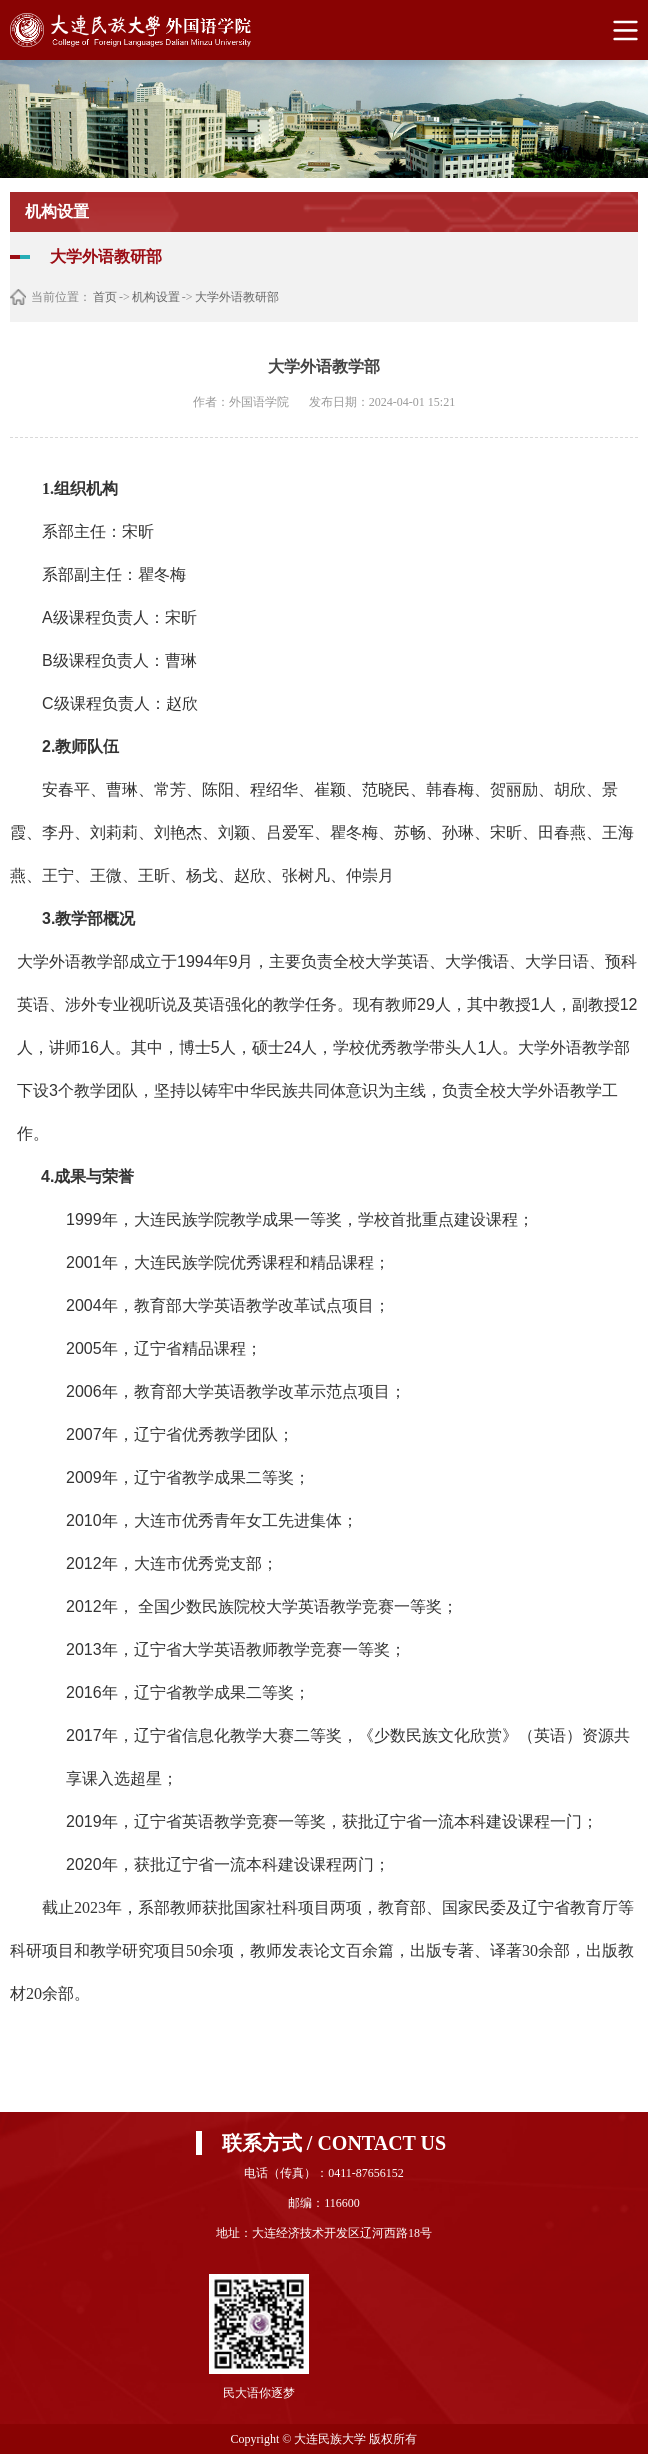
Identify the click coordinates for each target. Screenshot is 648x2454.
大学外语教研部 (237, 297)
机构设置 (156, 297)
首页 (105, 297)
